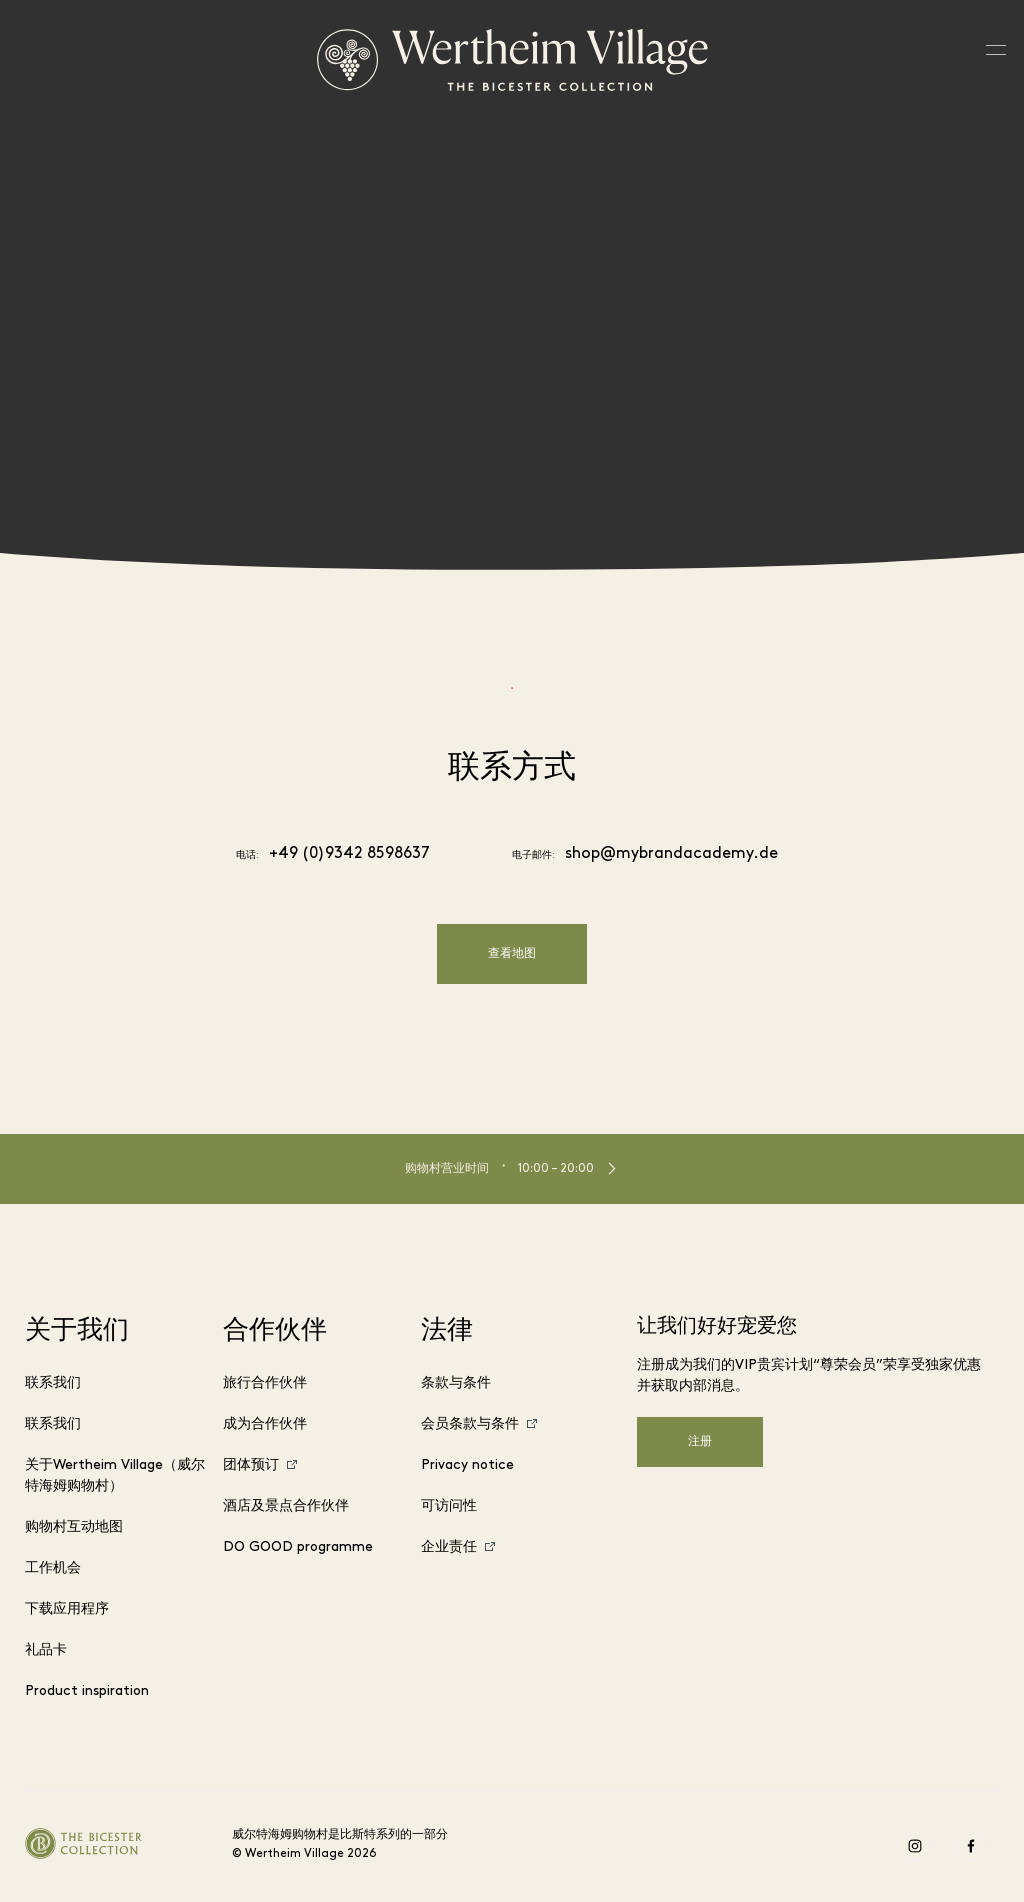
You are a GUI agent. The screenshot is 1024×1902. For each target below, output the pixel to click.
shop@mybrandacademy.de (671, 854)
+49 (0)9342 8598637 (349, 854)
